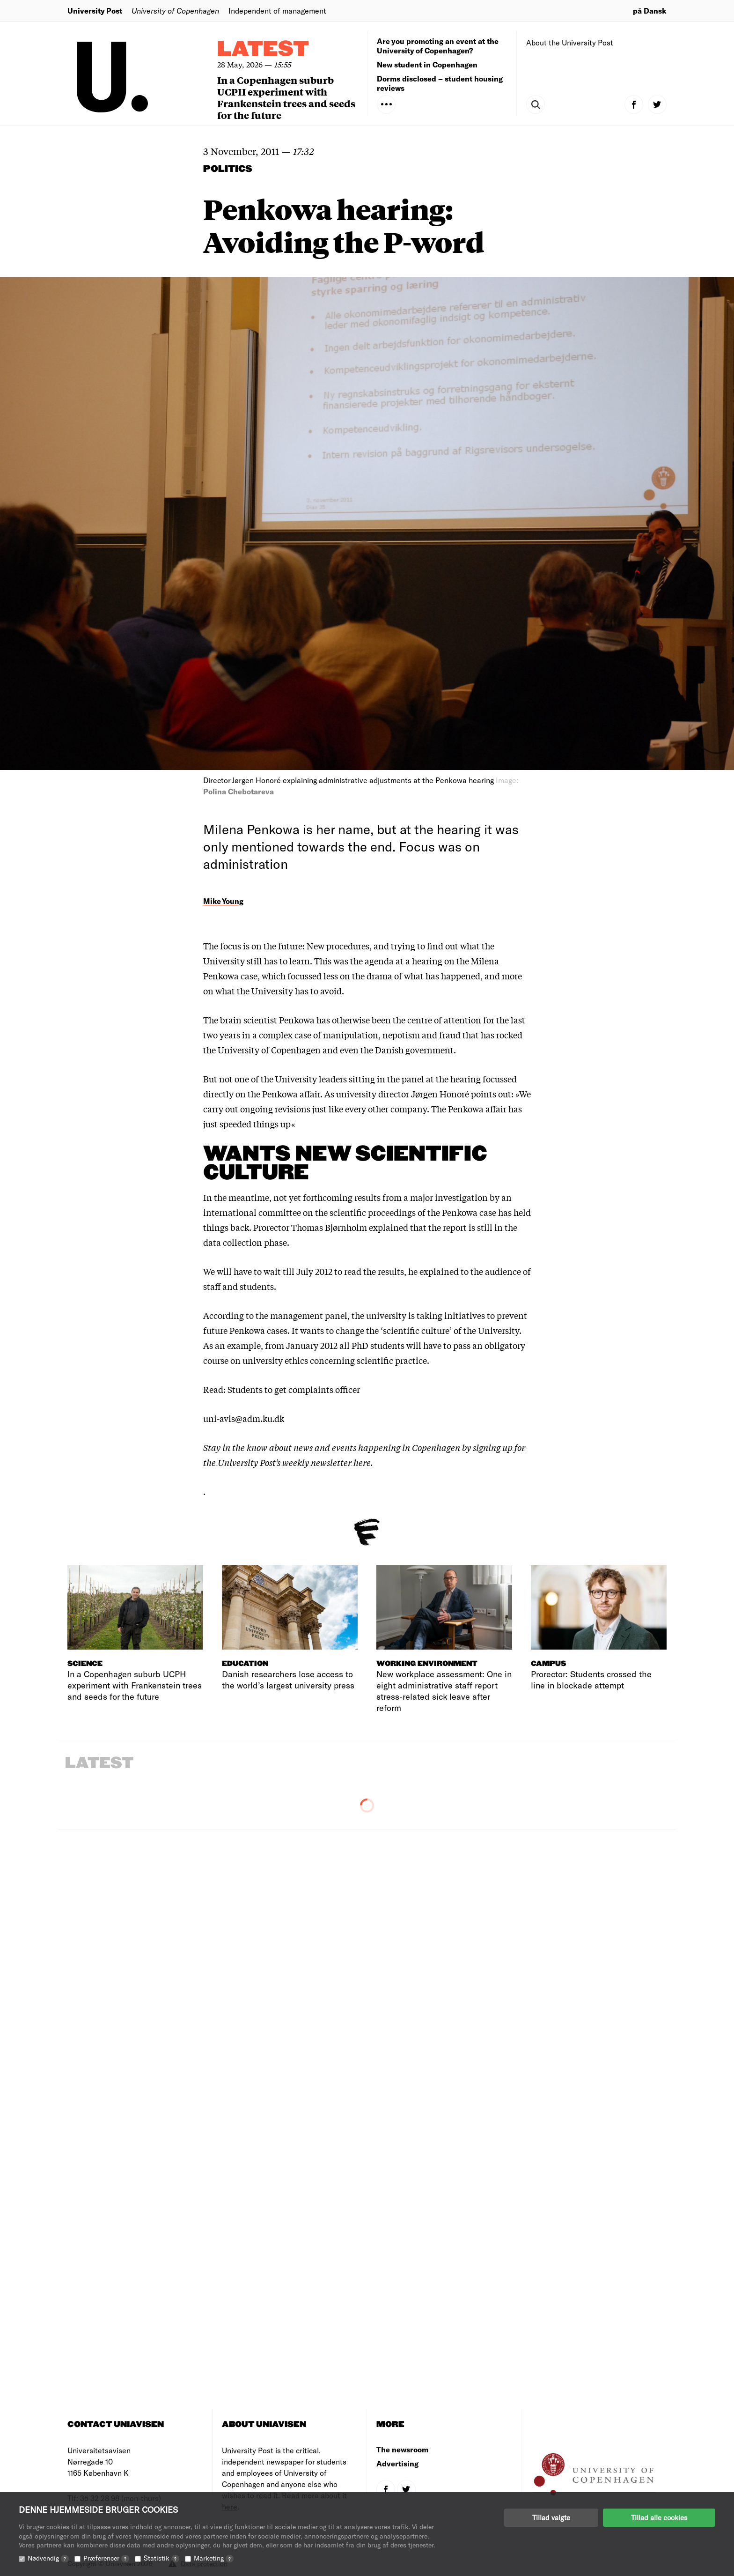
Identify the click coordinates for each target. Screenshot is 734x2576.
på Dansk (650, 10)
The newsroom (402, 2449)
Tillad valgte (551, 2517)
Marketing (214, 2558)
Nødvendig (48, 2558)
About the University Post (569, 42)
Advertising (397, 2463)
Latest (263, 49)
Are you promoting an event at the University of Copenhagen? (438, 46)
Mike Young (223, 900)
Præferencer (106, 2558)
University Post (94, 10)
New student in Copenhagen (427, 64)
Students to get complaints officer (294, 1389)
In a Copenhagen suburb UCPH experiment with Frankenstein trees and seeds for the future (286, 97)
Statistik (161, 2558)
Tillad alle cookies (659, 2517)
